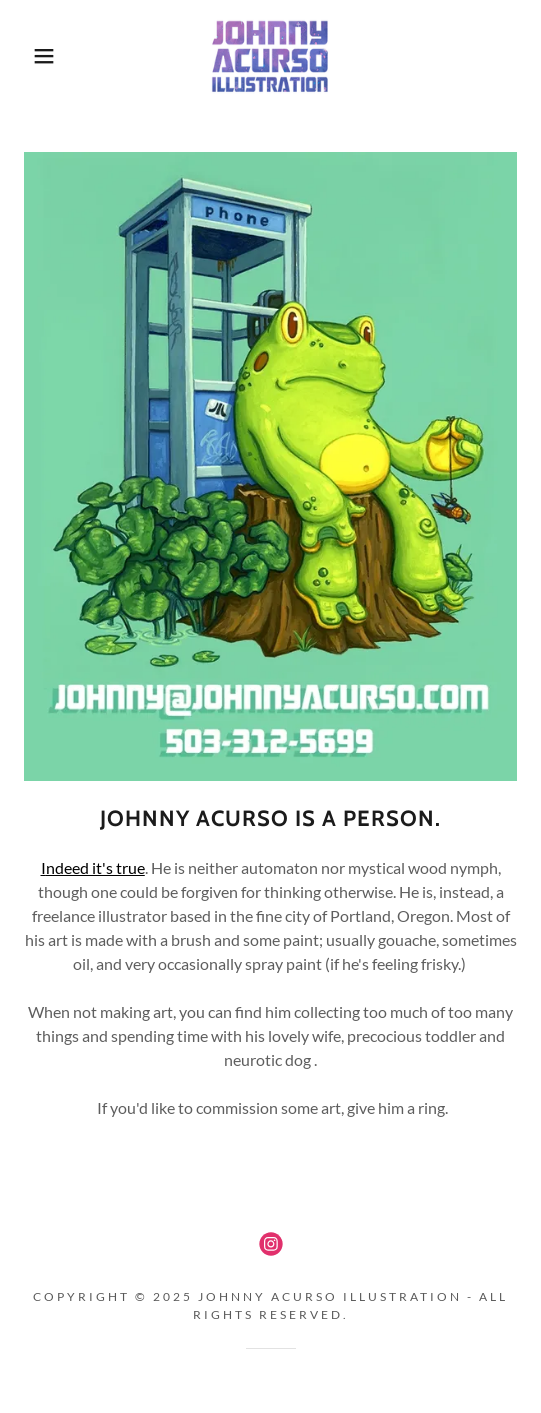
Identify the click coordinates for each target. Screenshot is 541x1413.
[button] (38, 56)
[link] (270, 56)
